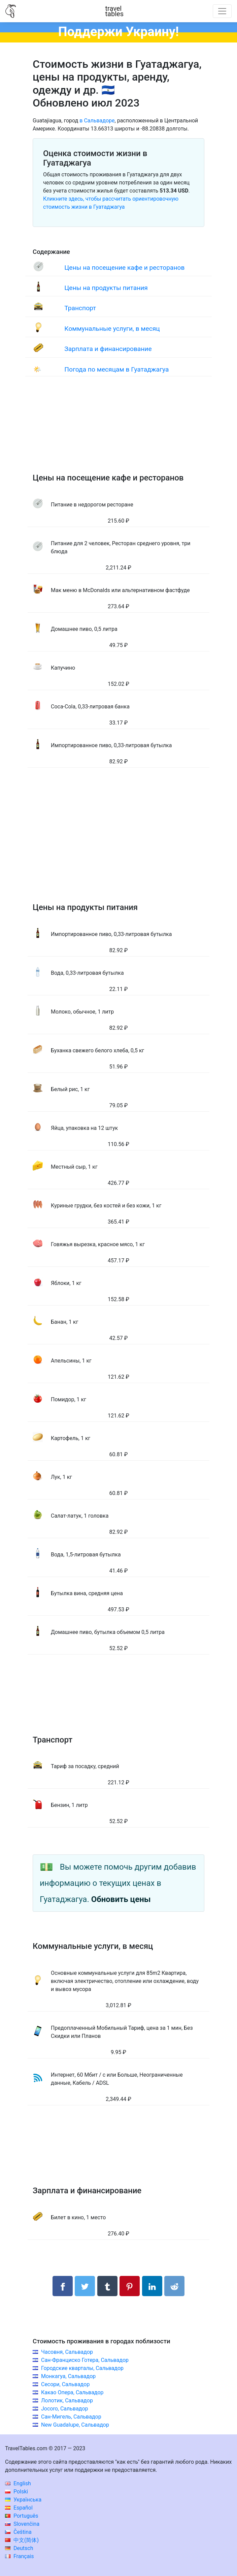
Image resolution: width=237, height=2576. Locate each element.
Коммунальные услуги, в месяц (112, 328)
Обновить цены (121, 1899)
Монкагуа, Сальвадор (68, 2376)
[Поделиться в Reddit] (174, 2286)
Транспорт (80, 308)
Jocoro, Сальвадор (64, 2408)
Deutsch (19, 2548)
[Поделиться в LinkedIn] (152, 2286)
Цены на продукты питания (106, 288)
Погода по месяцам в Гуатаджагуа (116, 369)
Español (19, 2508)
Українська (23, 2499)
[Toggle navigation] (222, 11)
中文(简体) (22, 2540)
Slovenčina (22, 2524)
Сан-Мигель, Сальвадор (71, 2416)
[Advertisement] (118, 431)
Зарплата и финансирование (107, 349)
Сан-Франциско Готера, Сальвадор (85, 2360)
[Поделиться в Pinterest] (130, 2286)
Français (19, 2556)
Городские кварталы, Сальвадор (82, 2368)
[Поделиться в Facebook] (63, 2286)
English (18, 2483)
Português (21, 2516)
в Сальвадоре (96, 120)
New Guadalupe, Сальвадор (75, 2425)
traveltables (114, 11)
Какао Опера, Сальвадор (72, 2392)
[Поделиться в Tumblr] (107, 2286)
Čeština (18, 2532)
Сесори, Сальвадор (65, 2384)
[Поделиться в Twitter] (85, 2286)
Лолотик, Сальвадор (67, 2400)
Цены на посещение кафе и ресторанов (124, 267)
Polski (16, 2491)
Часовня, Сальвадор (67, 2352)
